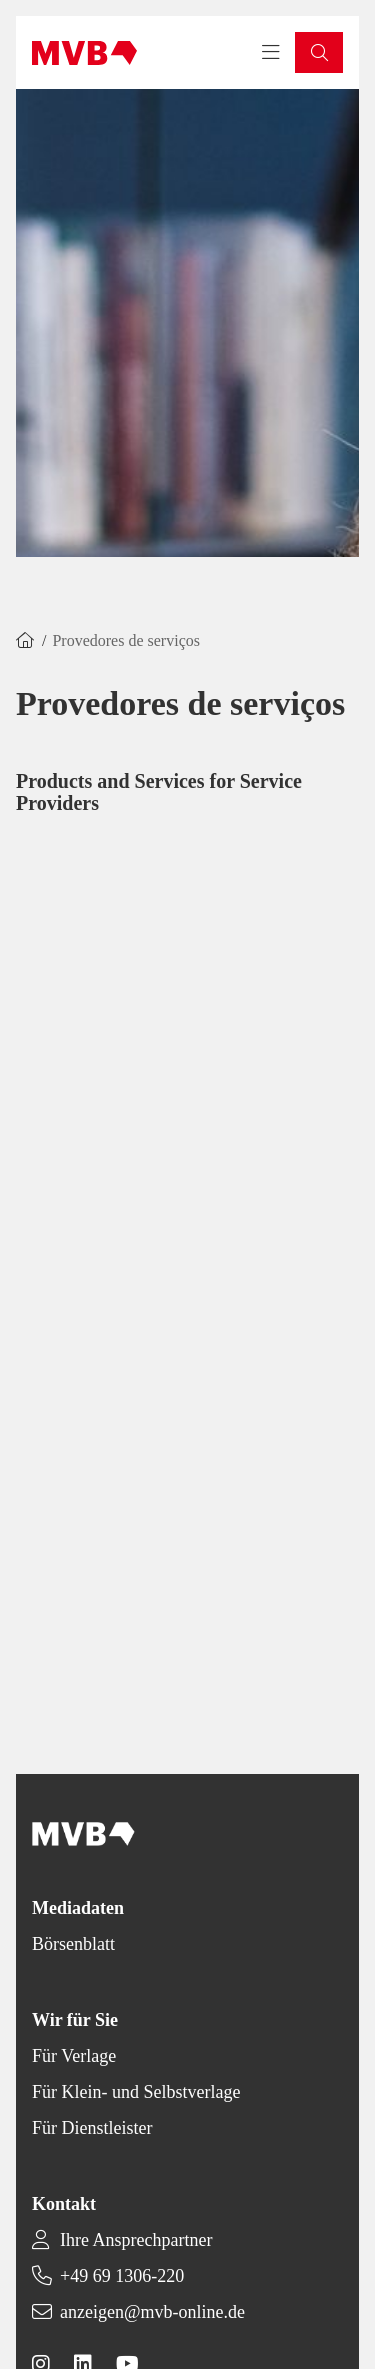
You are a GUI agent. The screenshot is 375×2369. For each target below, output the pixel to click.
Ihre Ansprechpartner (136, 2240)
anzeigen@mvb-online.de (152, 2312)
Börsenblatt (73, 1944)
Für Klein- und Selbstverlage (136, 2092)
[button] (319, 52)
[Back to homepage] (84, 53)
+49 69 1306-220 (122, 2276)
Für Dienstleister (92, 2128)
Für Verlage (74, 2056)
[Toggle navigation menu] (271, 53)
